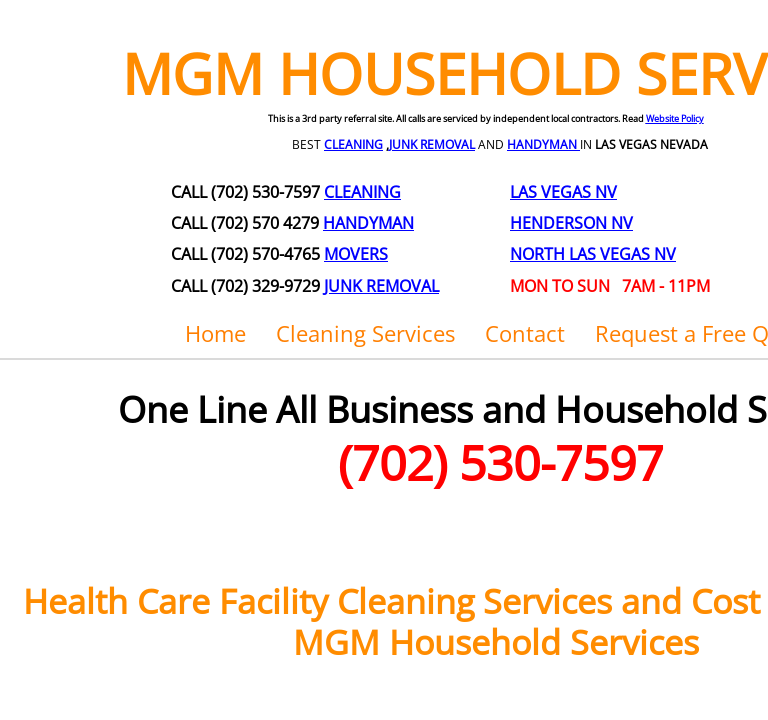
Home (215, 333)
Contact (525, 333)
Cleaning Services (365, 333)
